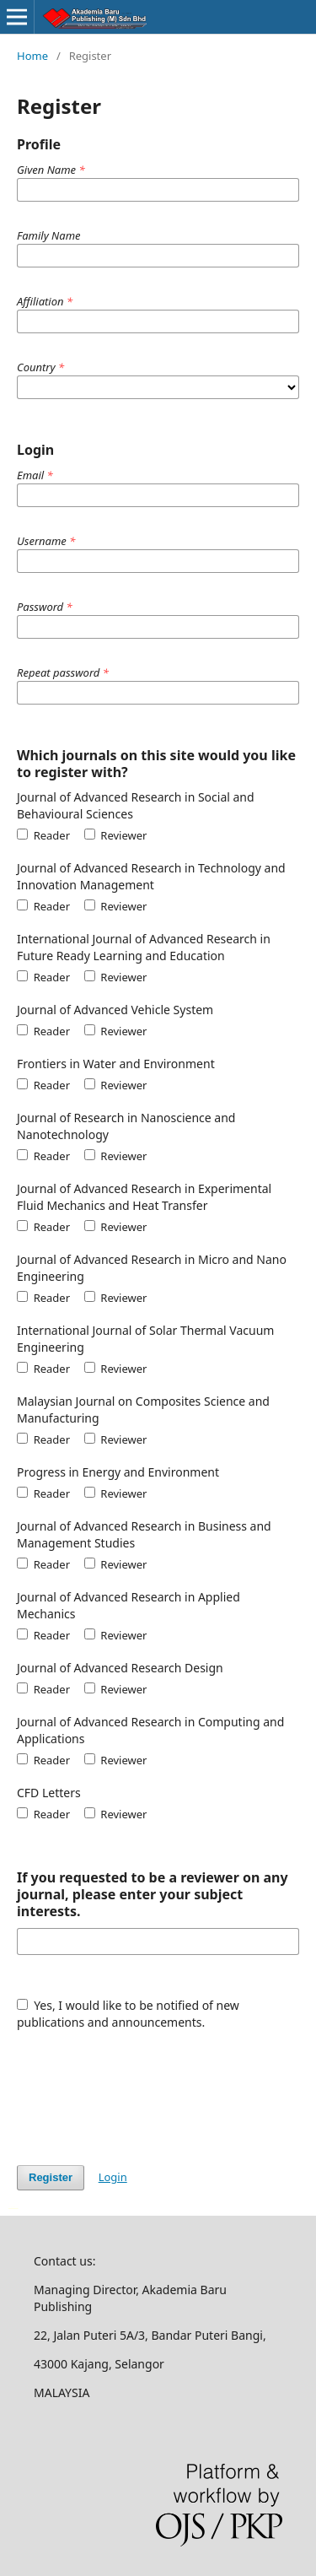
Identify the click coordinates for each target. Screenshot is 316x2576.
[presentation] (145, 2089)
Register (50, 2177)
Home (32, 55)
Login (113, 2176)
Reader (43, 835)
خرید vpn (10, 2206)
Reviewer (115, 835)
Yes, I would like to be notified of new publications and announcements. (128, 2013)
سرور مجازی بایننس (16, 2206)
